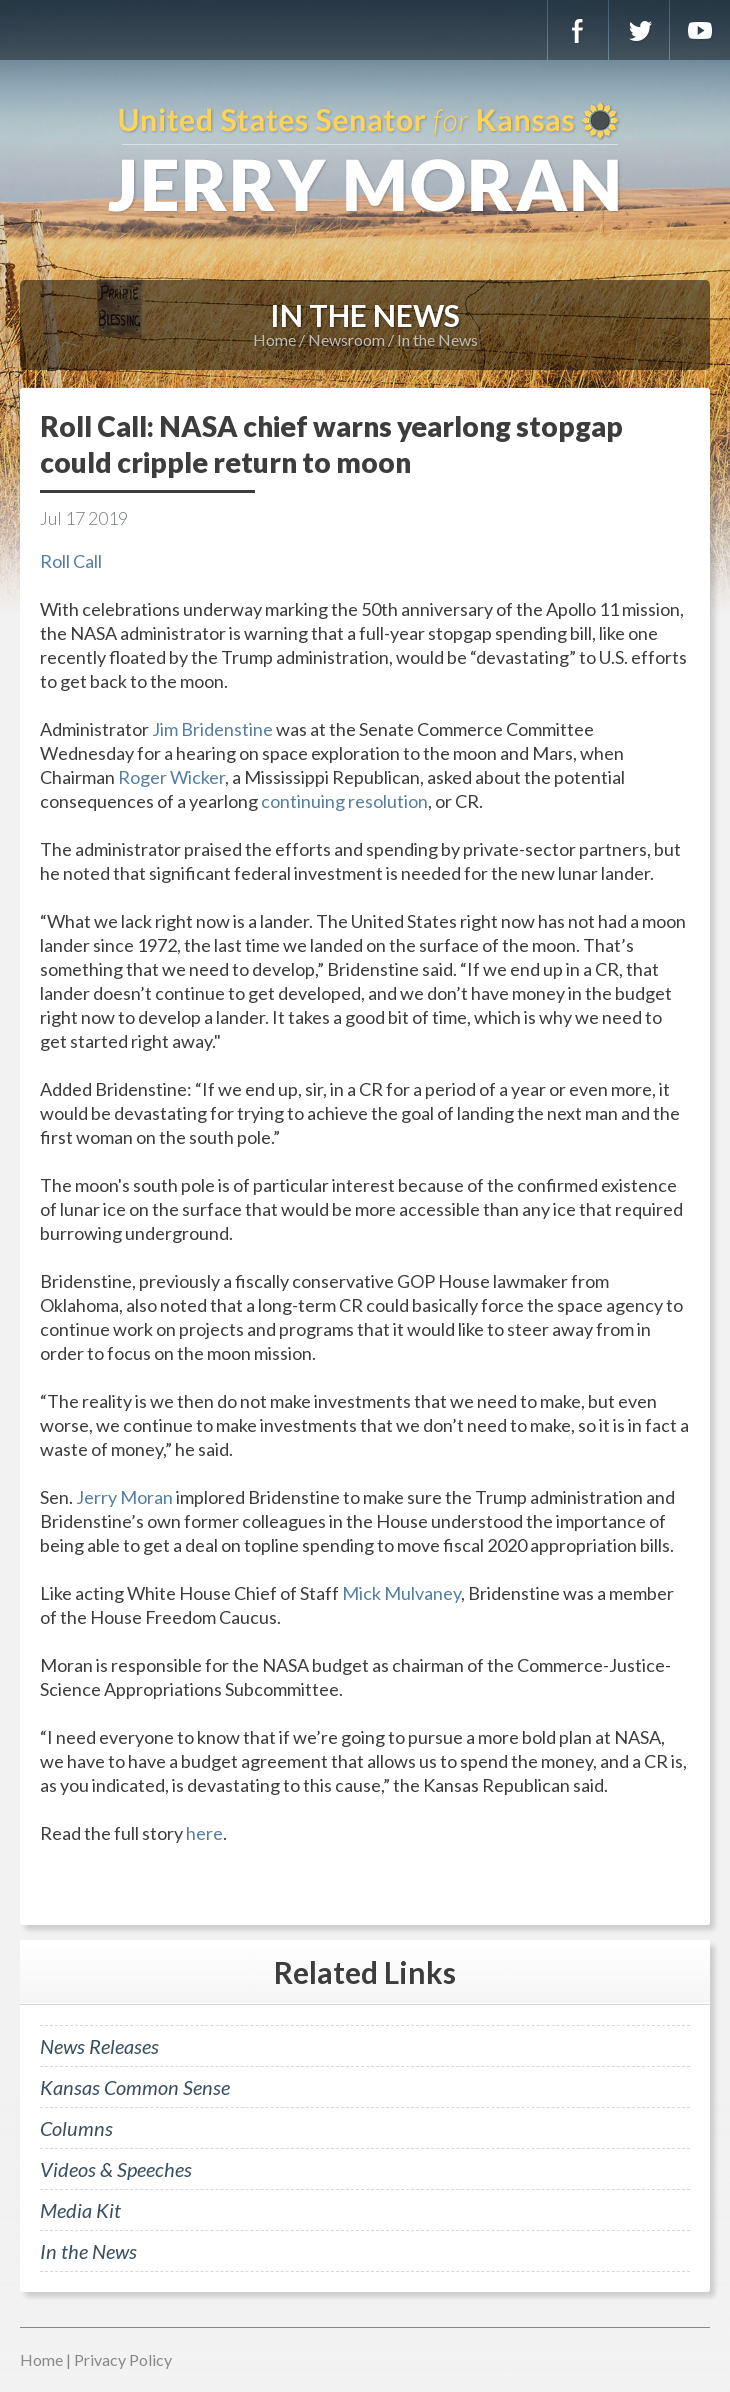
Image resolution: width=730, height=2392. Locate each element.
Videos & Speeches (116, 2169)
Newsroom (346, 339)
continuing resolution (344, 801)
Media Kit (80, 2210)
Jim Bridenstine (212, 729)
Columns (76, 2128)
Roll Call (71, 561)
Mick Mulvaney (401, 1593)
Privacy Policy (123, 2359)
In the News (437, 339)
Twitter (639, 30)
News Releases (99, 2046)
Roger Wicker (171, 777)
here (204, 1833)
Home (274, 339)
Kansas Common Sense (135, 2087)
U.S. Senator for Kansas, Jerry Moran (365, 160)
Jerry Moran (124, 1497)
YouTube (700, 30)
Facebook (578, 30)
